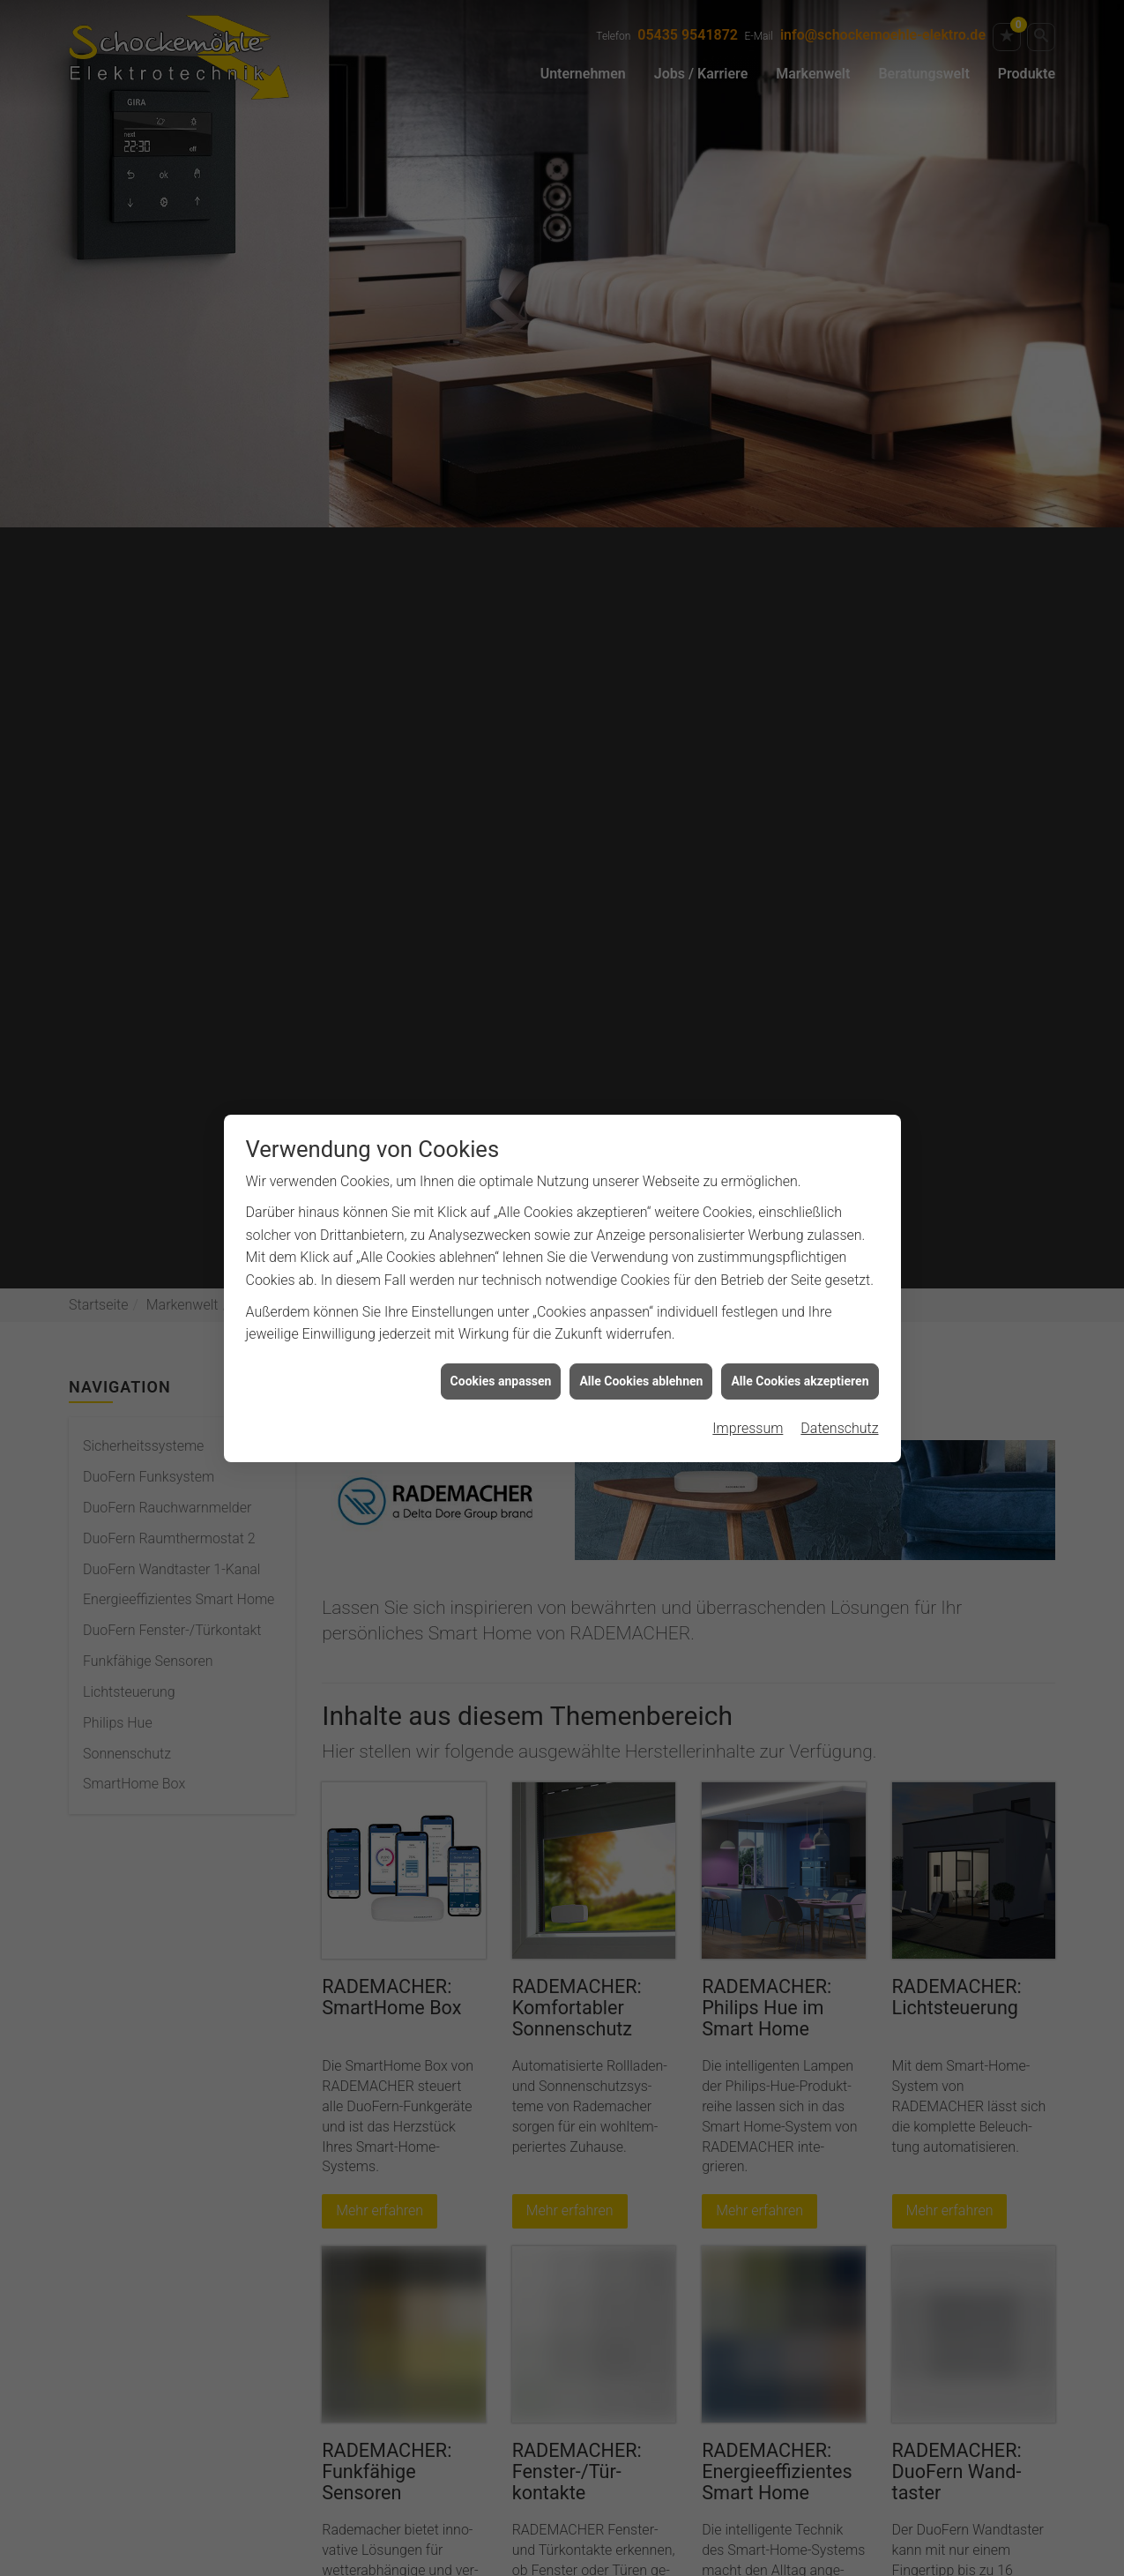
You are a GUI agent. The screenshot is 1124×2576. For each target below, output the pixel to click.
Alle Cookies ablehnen (641, 1342)
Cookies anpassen (501, 1342)
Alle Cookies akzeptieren (799, 1342)
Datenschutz (839, 1390)
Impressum (747, 1390)
